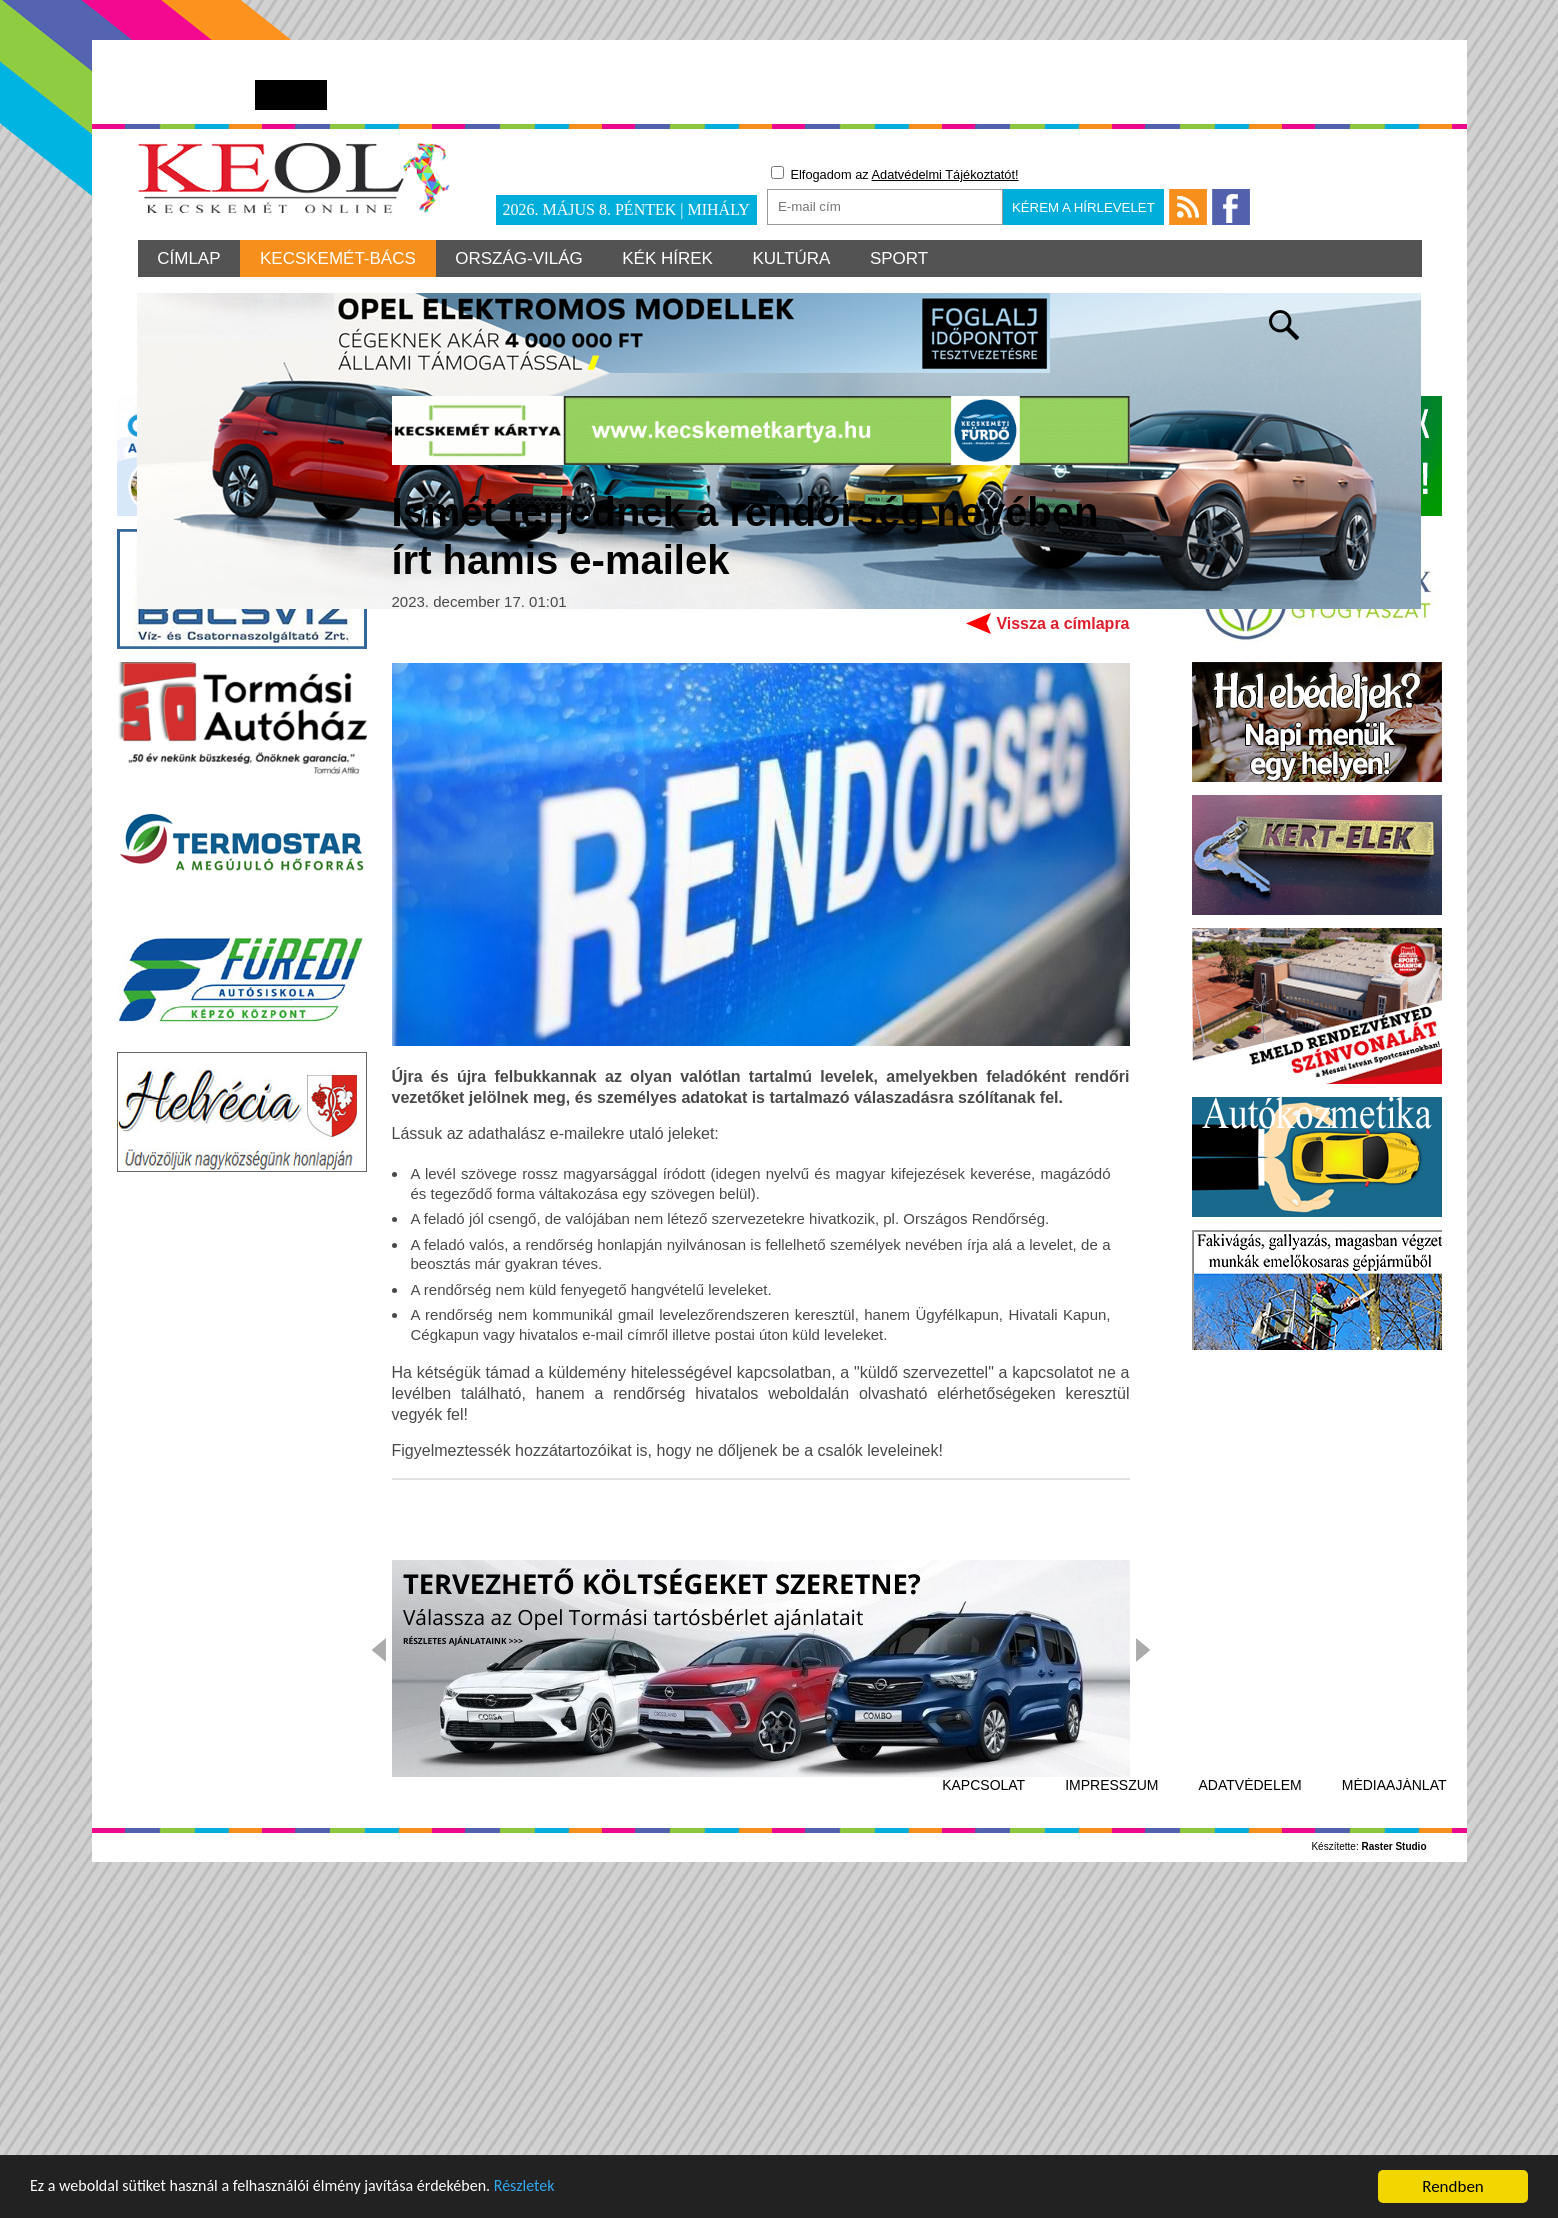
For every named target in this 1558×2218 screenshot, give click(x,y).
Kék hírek (669, 258)
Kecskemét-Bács (339, 258)
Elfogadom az (895, 174)
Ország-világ (521, 258)
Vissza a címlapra (1062, 938)
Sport (902, 258)
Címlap (189, 258)
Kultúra (794, 258)
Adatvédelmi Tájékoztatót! (945, 174)
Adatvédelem (1250, 2101)
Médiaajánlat (1394, 2101)
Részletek (554, 2188)
